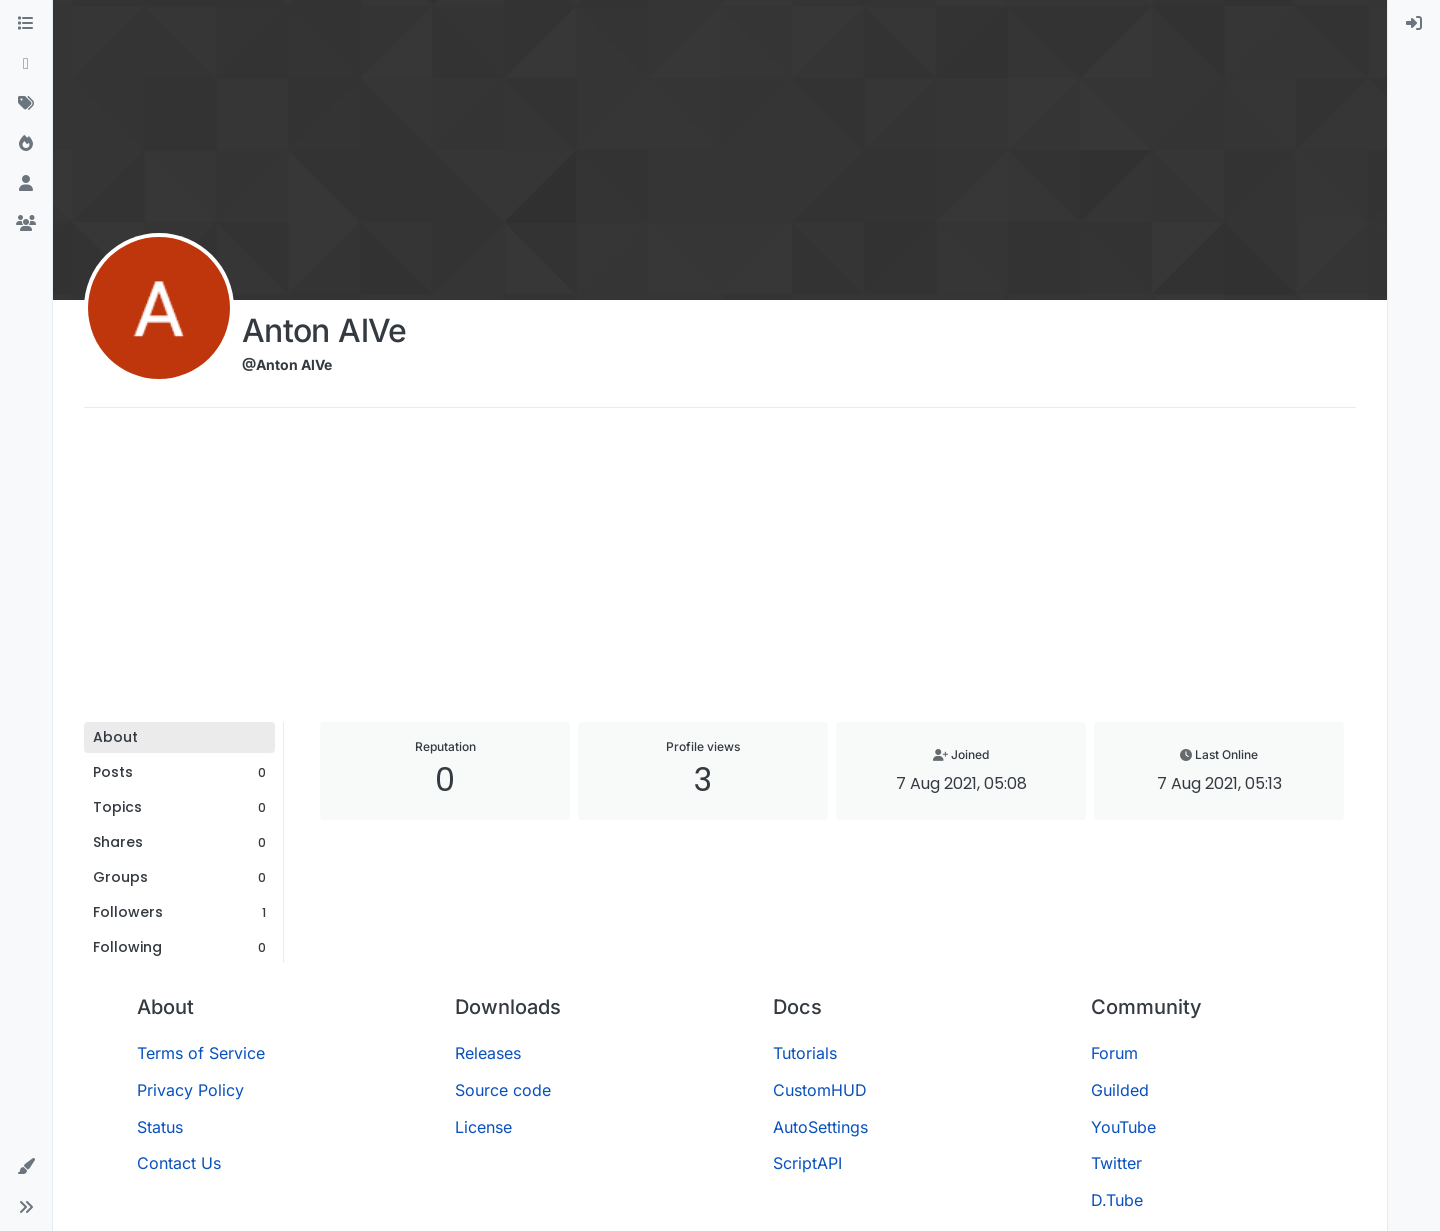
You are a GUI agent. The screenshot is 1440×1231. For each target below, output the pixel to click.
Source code (503, 1090)
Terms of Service (201, 1053)
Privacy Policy (190, 1090)
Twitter (1116, 1163)
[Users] (26, 184)
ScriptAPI (807, 1163)
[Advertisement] (720, 572)
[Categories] (26, 24)
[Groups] (26, 224)
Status (160, 1127)
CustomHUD (820, 1090)
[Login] (1414, 24)
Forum (1114, 1053)
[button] (26, 1167)
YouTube (1123, 1127)
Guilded (1120, 1090)
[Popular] (26, 144)
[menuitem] (1414, 24)
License (483, 1127)
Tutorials (805, 1053)
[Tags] (26, 104)
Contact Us (179, 1163)
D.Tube (1117, 1200)
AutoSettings (820, 1127)
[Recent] (26, 64)
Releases (488, 1053)
